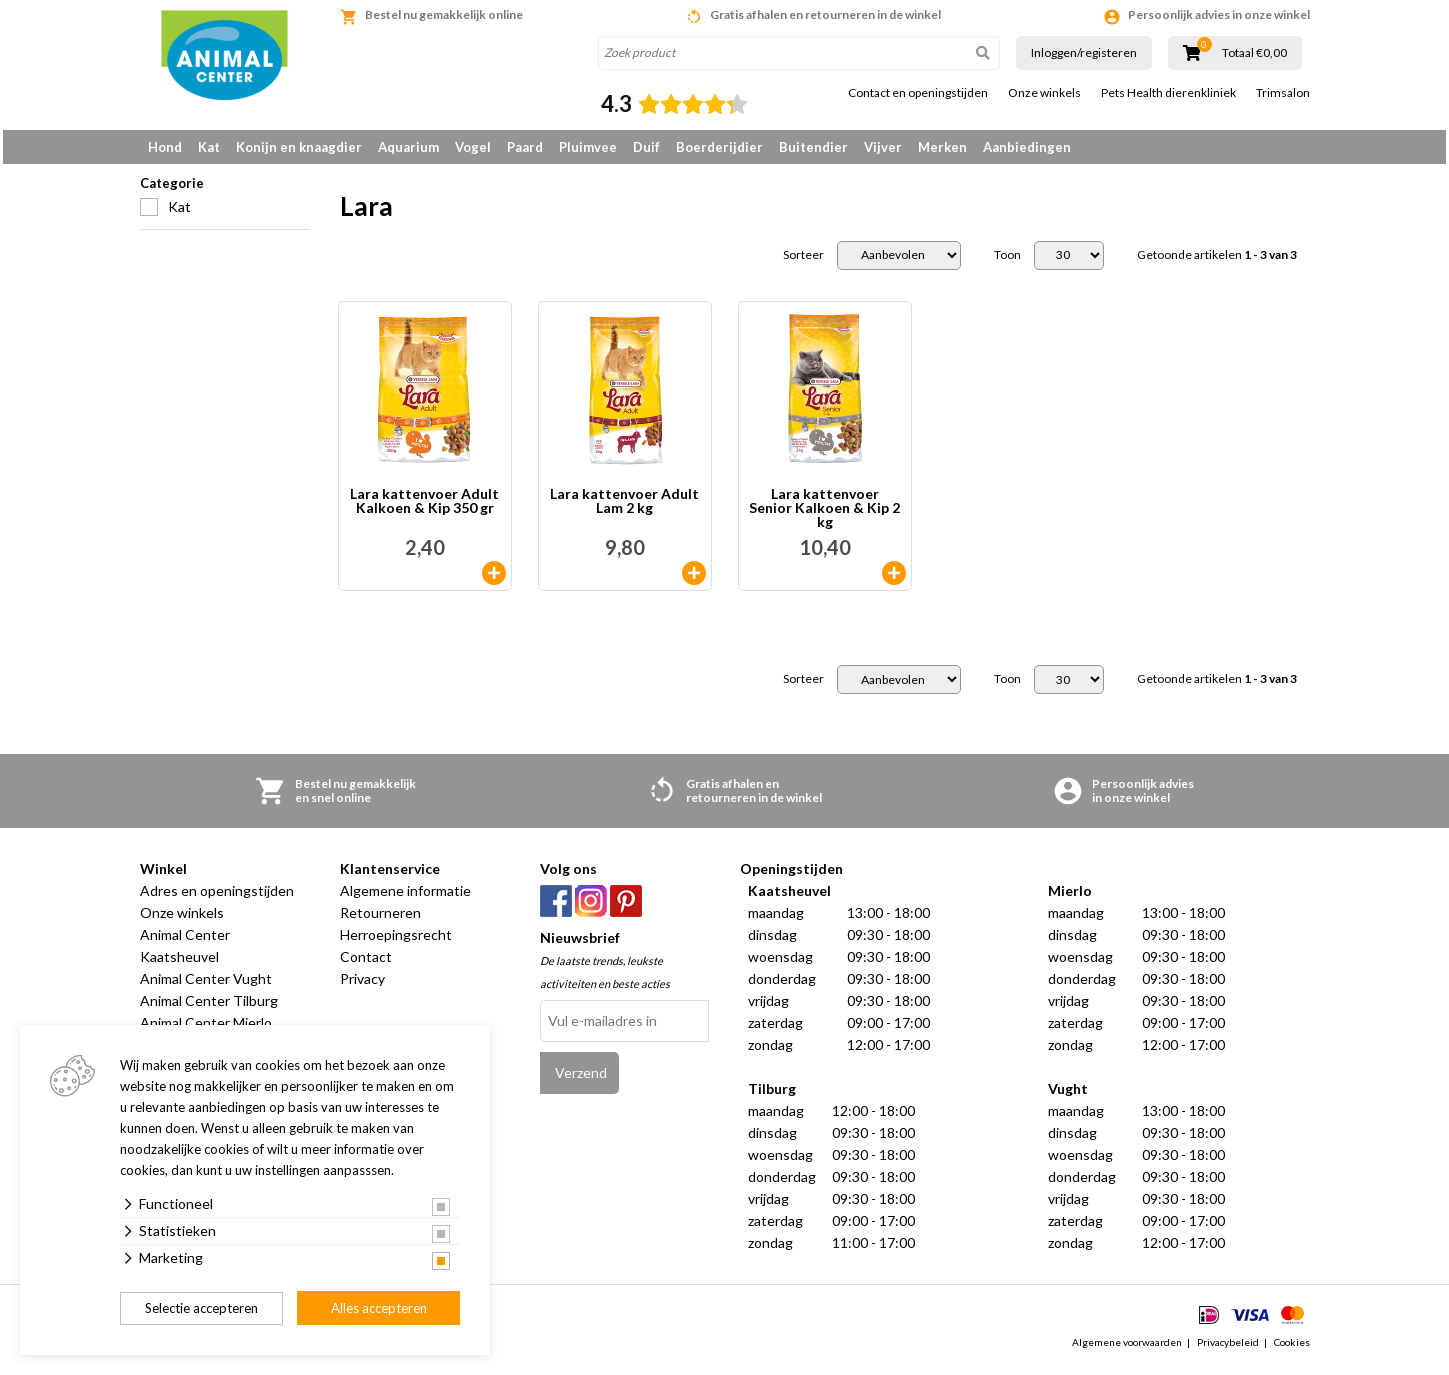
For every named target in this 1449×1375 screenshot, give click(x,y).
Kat (209, 147)
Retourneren (380, 919)
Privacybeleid (1228, 1349)
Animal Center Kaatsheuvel (185, 952)
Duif (646, 147)
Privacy (362, 985)
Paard (525, 147)
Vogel (473, 147)
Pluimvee (588, 147)
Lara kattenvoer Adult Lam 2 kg (624, 508)
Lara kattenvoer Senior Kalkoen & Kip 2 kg (824, 515)
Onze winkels (1044, 93)
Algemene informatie (405, 897)
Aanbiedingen (1027, 147)
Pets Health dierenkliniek (1168, 93)
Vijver (883, 147)
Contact (366, 963)
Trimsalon (1283, 93)
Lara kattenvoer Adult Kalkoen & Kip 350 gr (424, 508)
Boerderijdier (719, 147)
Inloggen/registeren (1084, 52)
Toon (1007, 262)
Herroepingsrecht (396, 941)
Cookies (1292, 1349)
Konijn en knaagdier (299, 147)
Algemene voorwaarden (1127, 1349)
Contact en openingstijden (918, 93)
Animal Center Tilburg (209, 1007)
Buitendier (813, 147)
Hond (165, 147)
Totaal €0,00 (1254, 53)
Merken (942, 147)
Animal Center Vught (206, 985)
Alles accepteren (379, 1308)
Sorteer (803, 262)
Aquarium (408, 147)
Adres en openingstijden (217, 897)
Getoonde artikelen (1217, 262)
